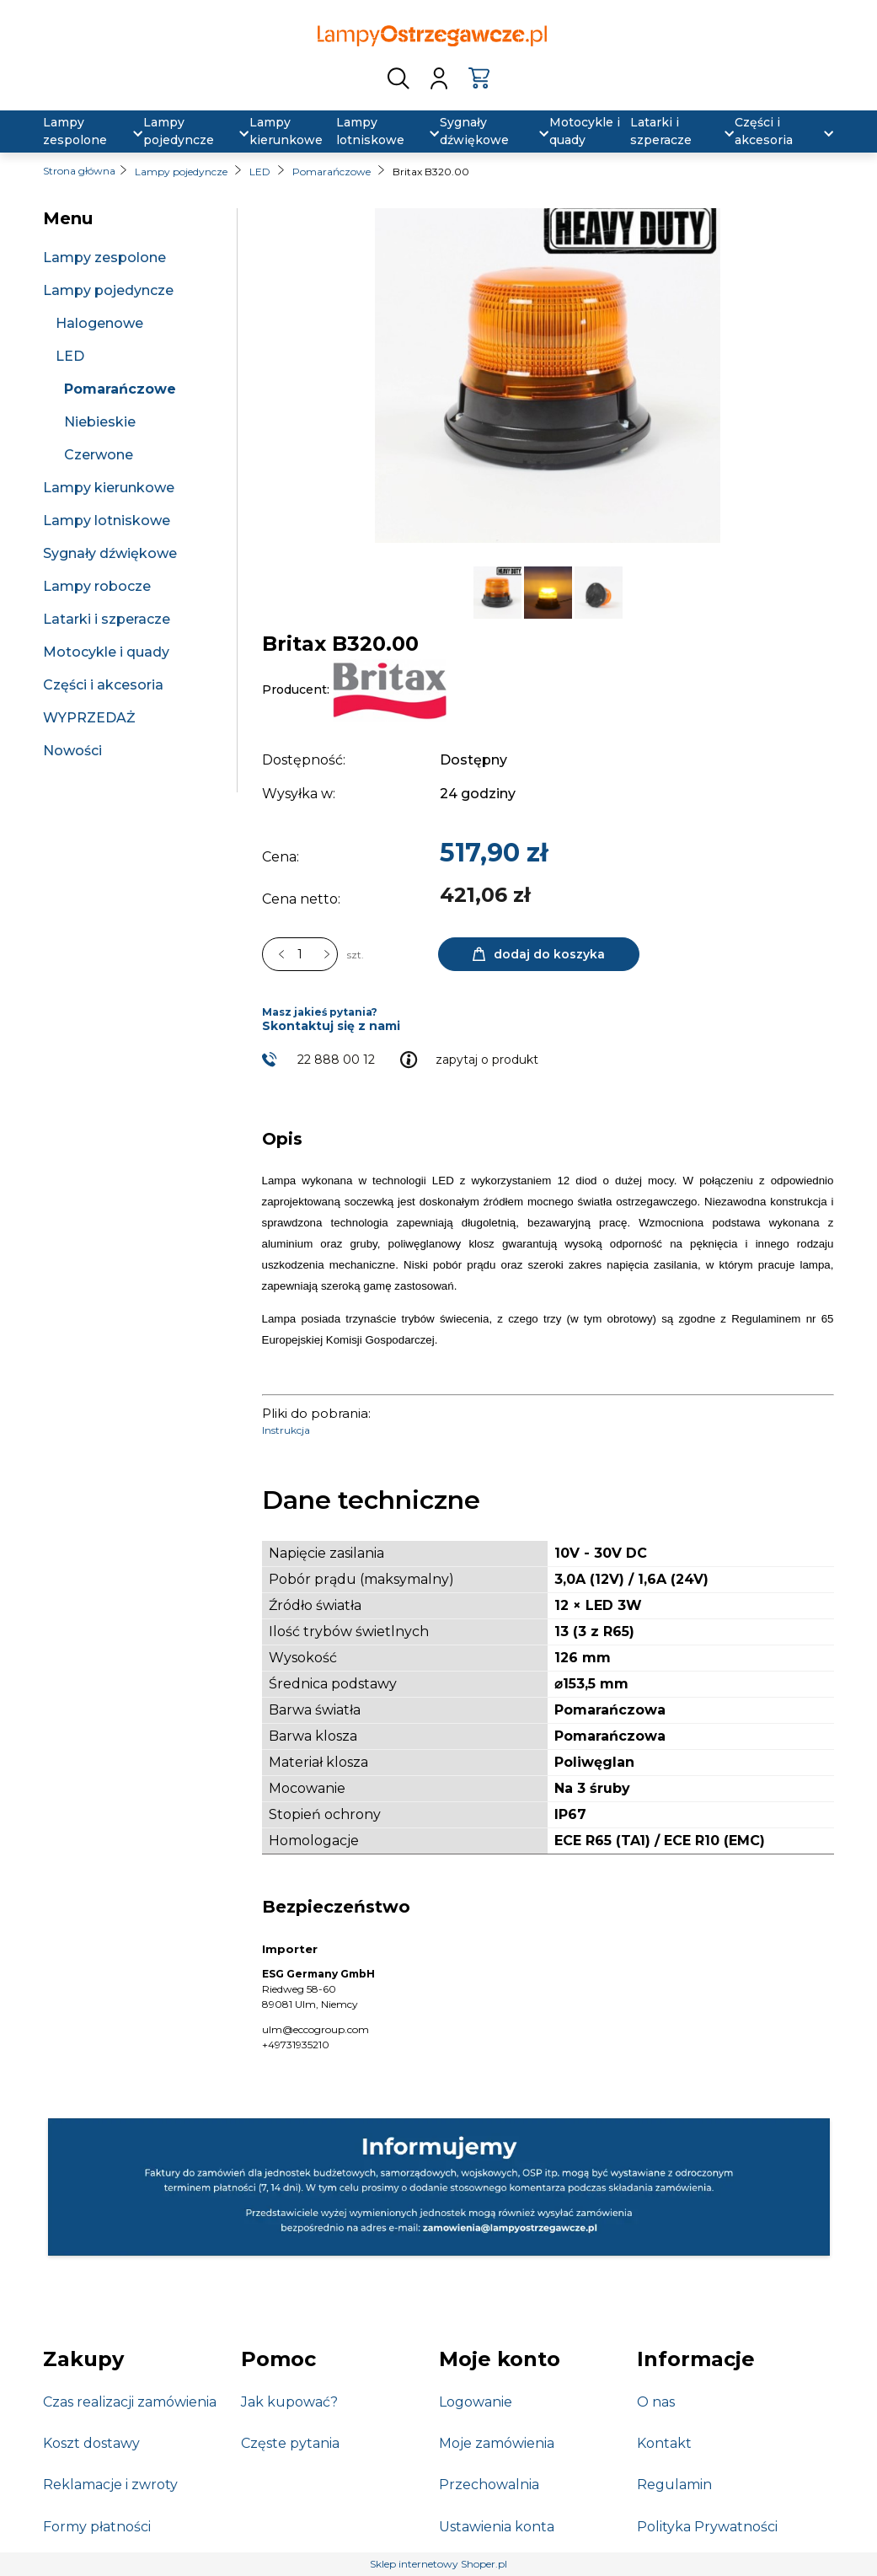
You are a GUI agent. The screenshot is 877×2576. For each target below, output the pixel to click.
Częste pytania (290, 2443)
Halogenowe (99, 323)
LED (70, 356)
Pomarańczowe (120, 389)
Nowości (72, 751)
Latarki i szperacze (106, 619)
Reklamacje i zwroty (110, 2485)
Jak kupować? (289, 2402)
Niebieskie (100, 422)
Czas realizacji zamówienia (130, 2402)
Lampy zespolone (104, 258)
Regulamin (674, 2485)
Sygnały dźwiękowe (110, 553)
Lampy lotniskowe (106, 521)
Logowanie (475, 2402)
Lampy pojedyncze (108, 290)
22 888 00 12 (336, 1059)
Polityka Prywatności (707, 2527)
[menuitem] (83, 131)
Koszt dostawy (91, 2443)
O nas (656, 2402)
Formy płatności (97, 2527)
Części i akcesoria (103, 685)
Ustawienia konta (496, 2527)
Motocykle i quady (106, 652)
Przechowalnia (489, 2485)
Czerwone (98, 455)
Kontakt (664, 2443)
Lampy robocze (97, 586)
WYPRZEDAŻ (89, 718)
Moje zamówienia (496, 2443)
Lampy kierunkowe (108, 488)
